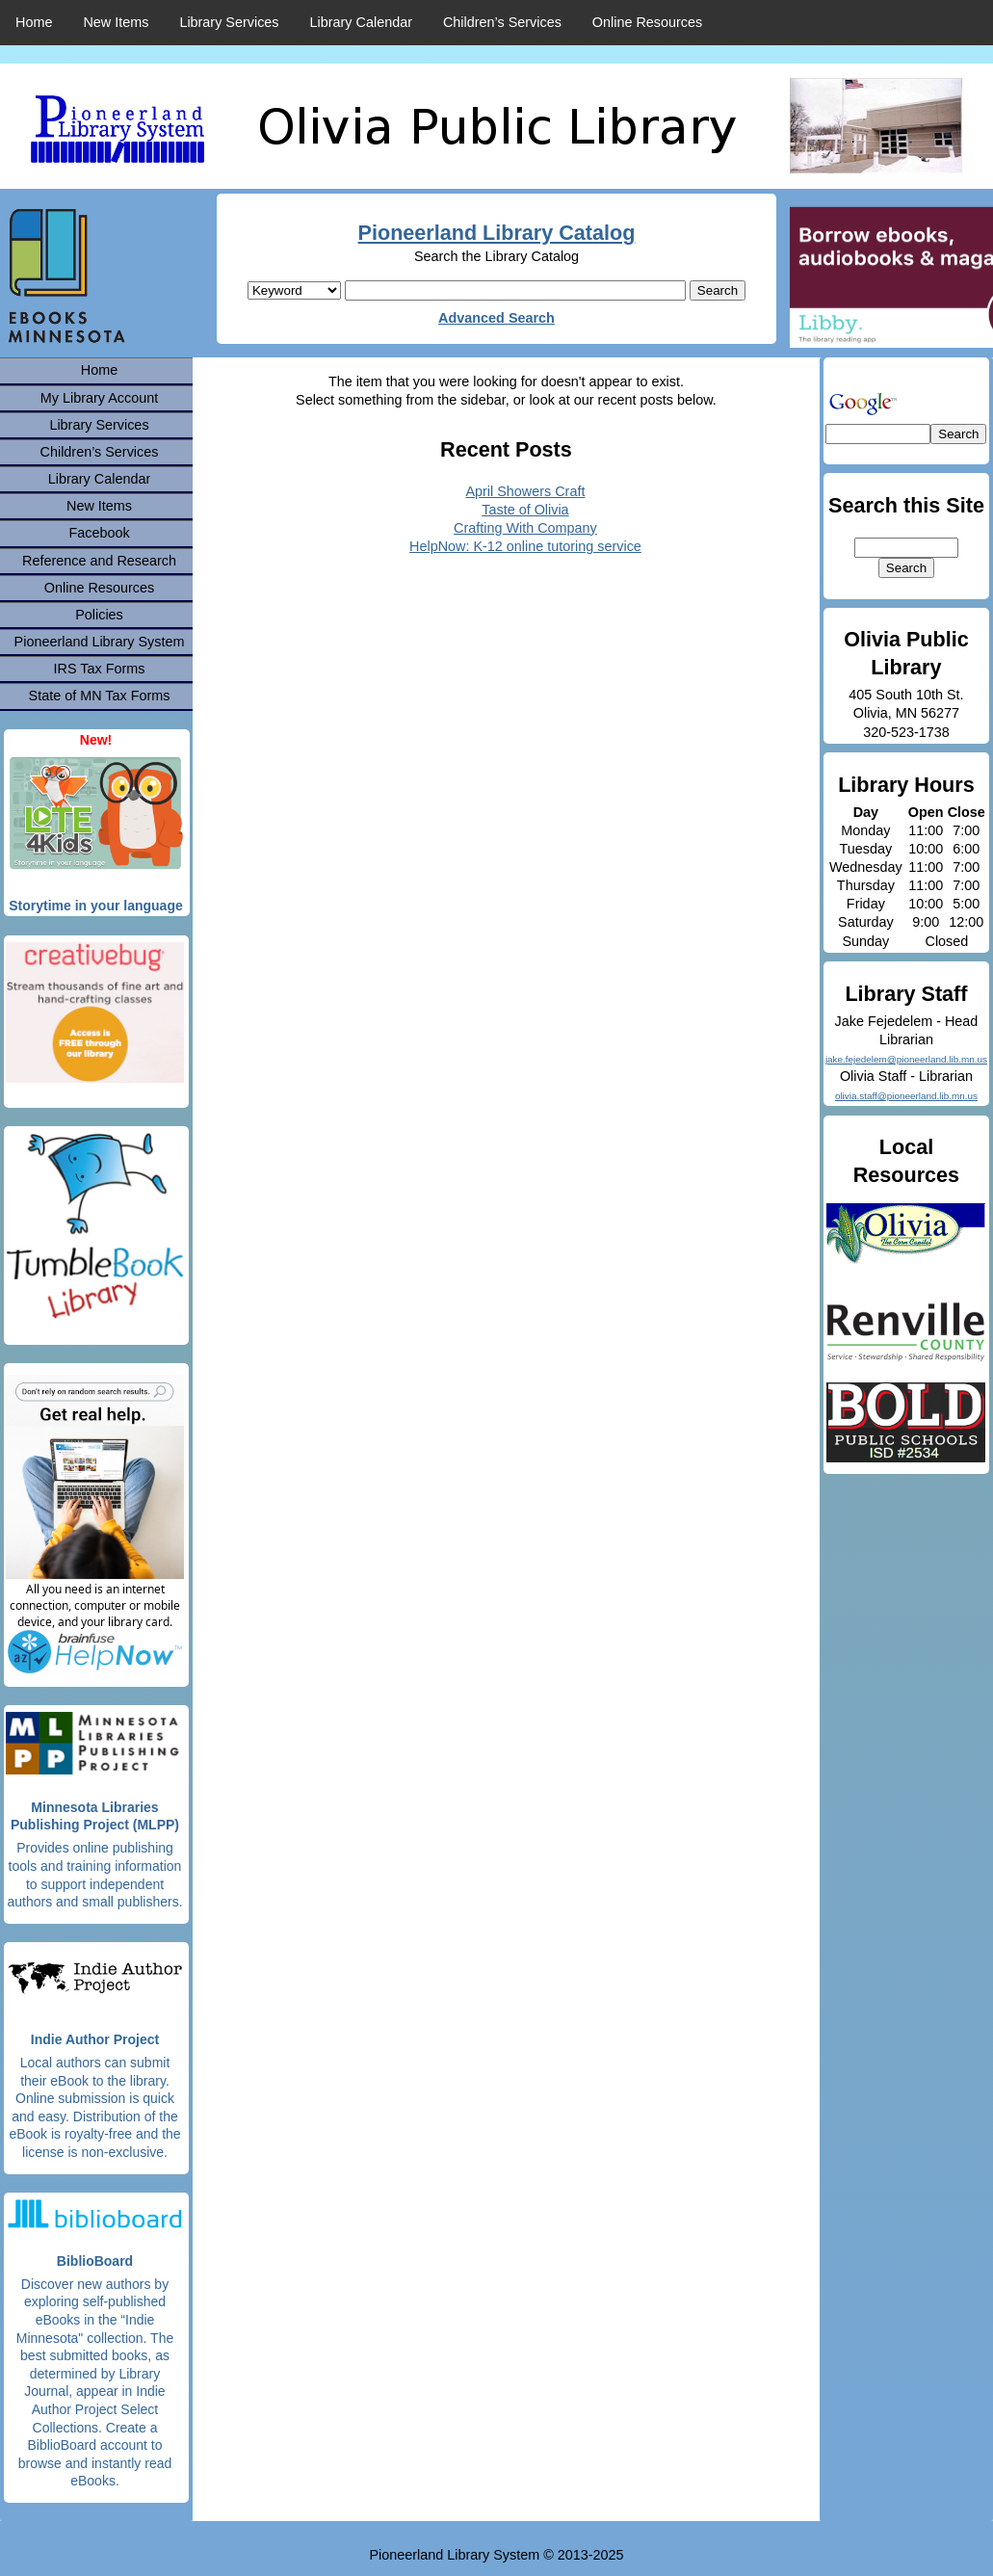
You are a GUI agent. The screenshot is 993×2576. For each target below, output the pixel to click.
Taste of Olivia (525, 509)
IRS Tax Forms (99, 668)
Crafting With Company (525, 528)
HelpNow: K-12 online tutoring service (525, 546)
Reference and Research (99, 560)
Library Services (228, 22)
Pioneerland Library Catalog (497, 233)
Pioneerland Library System (99, 641)
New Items (115, 22)
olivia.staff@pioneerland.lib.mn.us (906, 1096)
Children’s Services (502, 22)
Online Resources (647, 22)
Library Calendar (361, 22)
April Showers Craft (525, 491)
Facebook (98, 532)
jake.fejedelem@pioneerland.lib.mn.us (906, 1059)
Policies (99, 614)
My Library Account (99, 398)
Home (33, 22)
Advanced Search (496, 318)
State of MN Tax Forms (99, 695)
